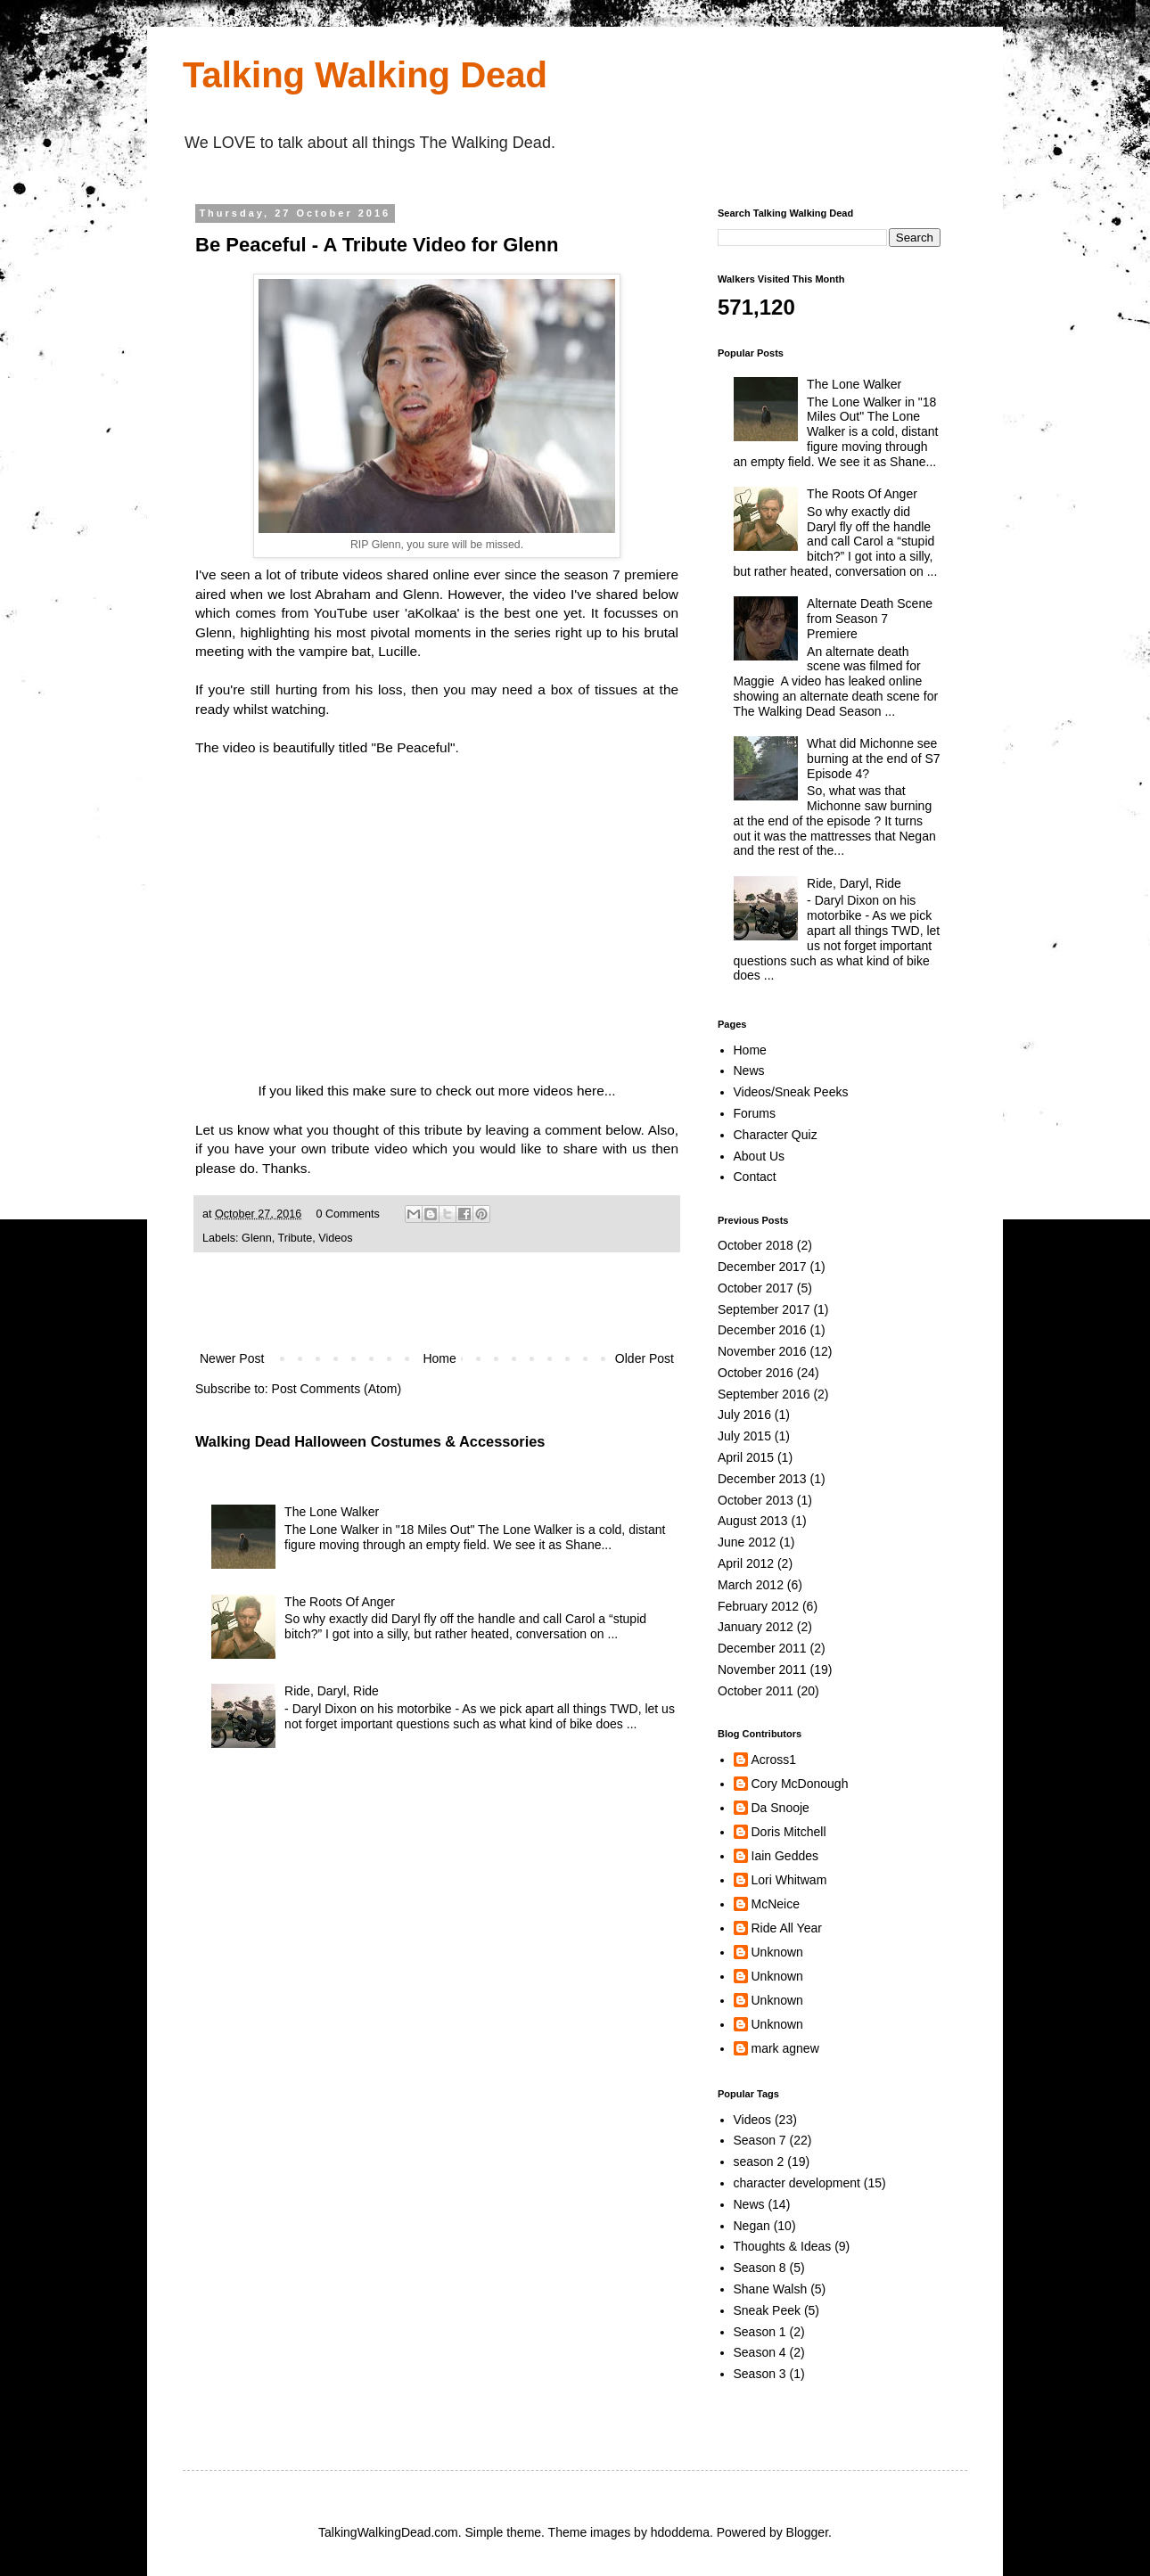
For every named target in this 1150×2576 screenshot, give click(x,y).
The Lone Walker (331, 1512)
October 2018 (755, 1245)
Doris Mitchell (789, 1832)
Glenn (257, 1238)
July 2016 (744, 1414)
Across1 (774, 1759)
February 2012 (758, 1606)
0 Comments (347, 1214)
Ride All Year (787, 1928)
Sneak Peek (767, 2310)
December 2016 (762, 1330)
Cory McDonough (800, 1783)
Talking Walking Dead (365, 74)
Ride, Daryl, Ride (331, 1691)
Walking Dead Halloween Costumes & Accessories (370, 1441)
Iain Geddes (785, 1856)
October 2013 (755, 1500)
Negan (752, 2226)
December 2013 (762, 1479)
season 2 (759, 2161)
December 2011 (762, 1648)
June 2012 (747, 1542)
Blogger (807, 2532)
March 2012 (751, 1585)
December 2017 (762, 1266)
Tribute (295, 1238)
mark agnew (785, 2048)
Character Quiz (775, 1135)
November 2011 (762, 1669)
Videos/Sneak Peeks (791, 1092)
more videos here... (557, 1090)
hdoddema (680, 2532)
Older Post (644, 1358)
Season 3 (760, 2374)
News (749, 1070)
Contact (755, 1176)
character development (797, 2183)
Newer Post (232, 1358)
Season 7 (760, 2140)
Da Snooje (780, 1808)
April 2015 (746, 1457)
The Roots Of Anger (339, 1602)
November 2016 (762, 1351)
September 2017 (764, 1309)
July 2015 (744, 1436)
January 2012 (755, 1627)
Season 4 (760, 2352)
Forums (755, 1113)
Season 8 (760, 2267)
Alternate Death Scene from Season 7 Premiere (869, 618)
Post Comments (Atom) (336, 1389)
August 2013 (753, 1521)
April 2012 (746, 1563)
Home (439, 1358)
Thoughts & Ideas (783, 2246)
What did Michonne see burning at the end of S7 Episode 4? (873, 758)
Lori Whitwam (789, 1880)
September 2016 (764, 1394)
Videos (335, 1238)
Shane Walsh (771, 2289)
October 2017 (755, 1288)
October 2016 (755, 1373)
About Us (759, 1156)
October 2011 (755, 1691)
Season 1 (760, 2332)
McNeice (776, 1904)
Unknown (777, 1952)
